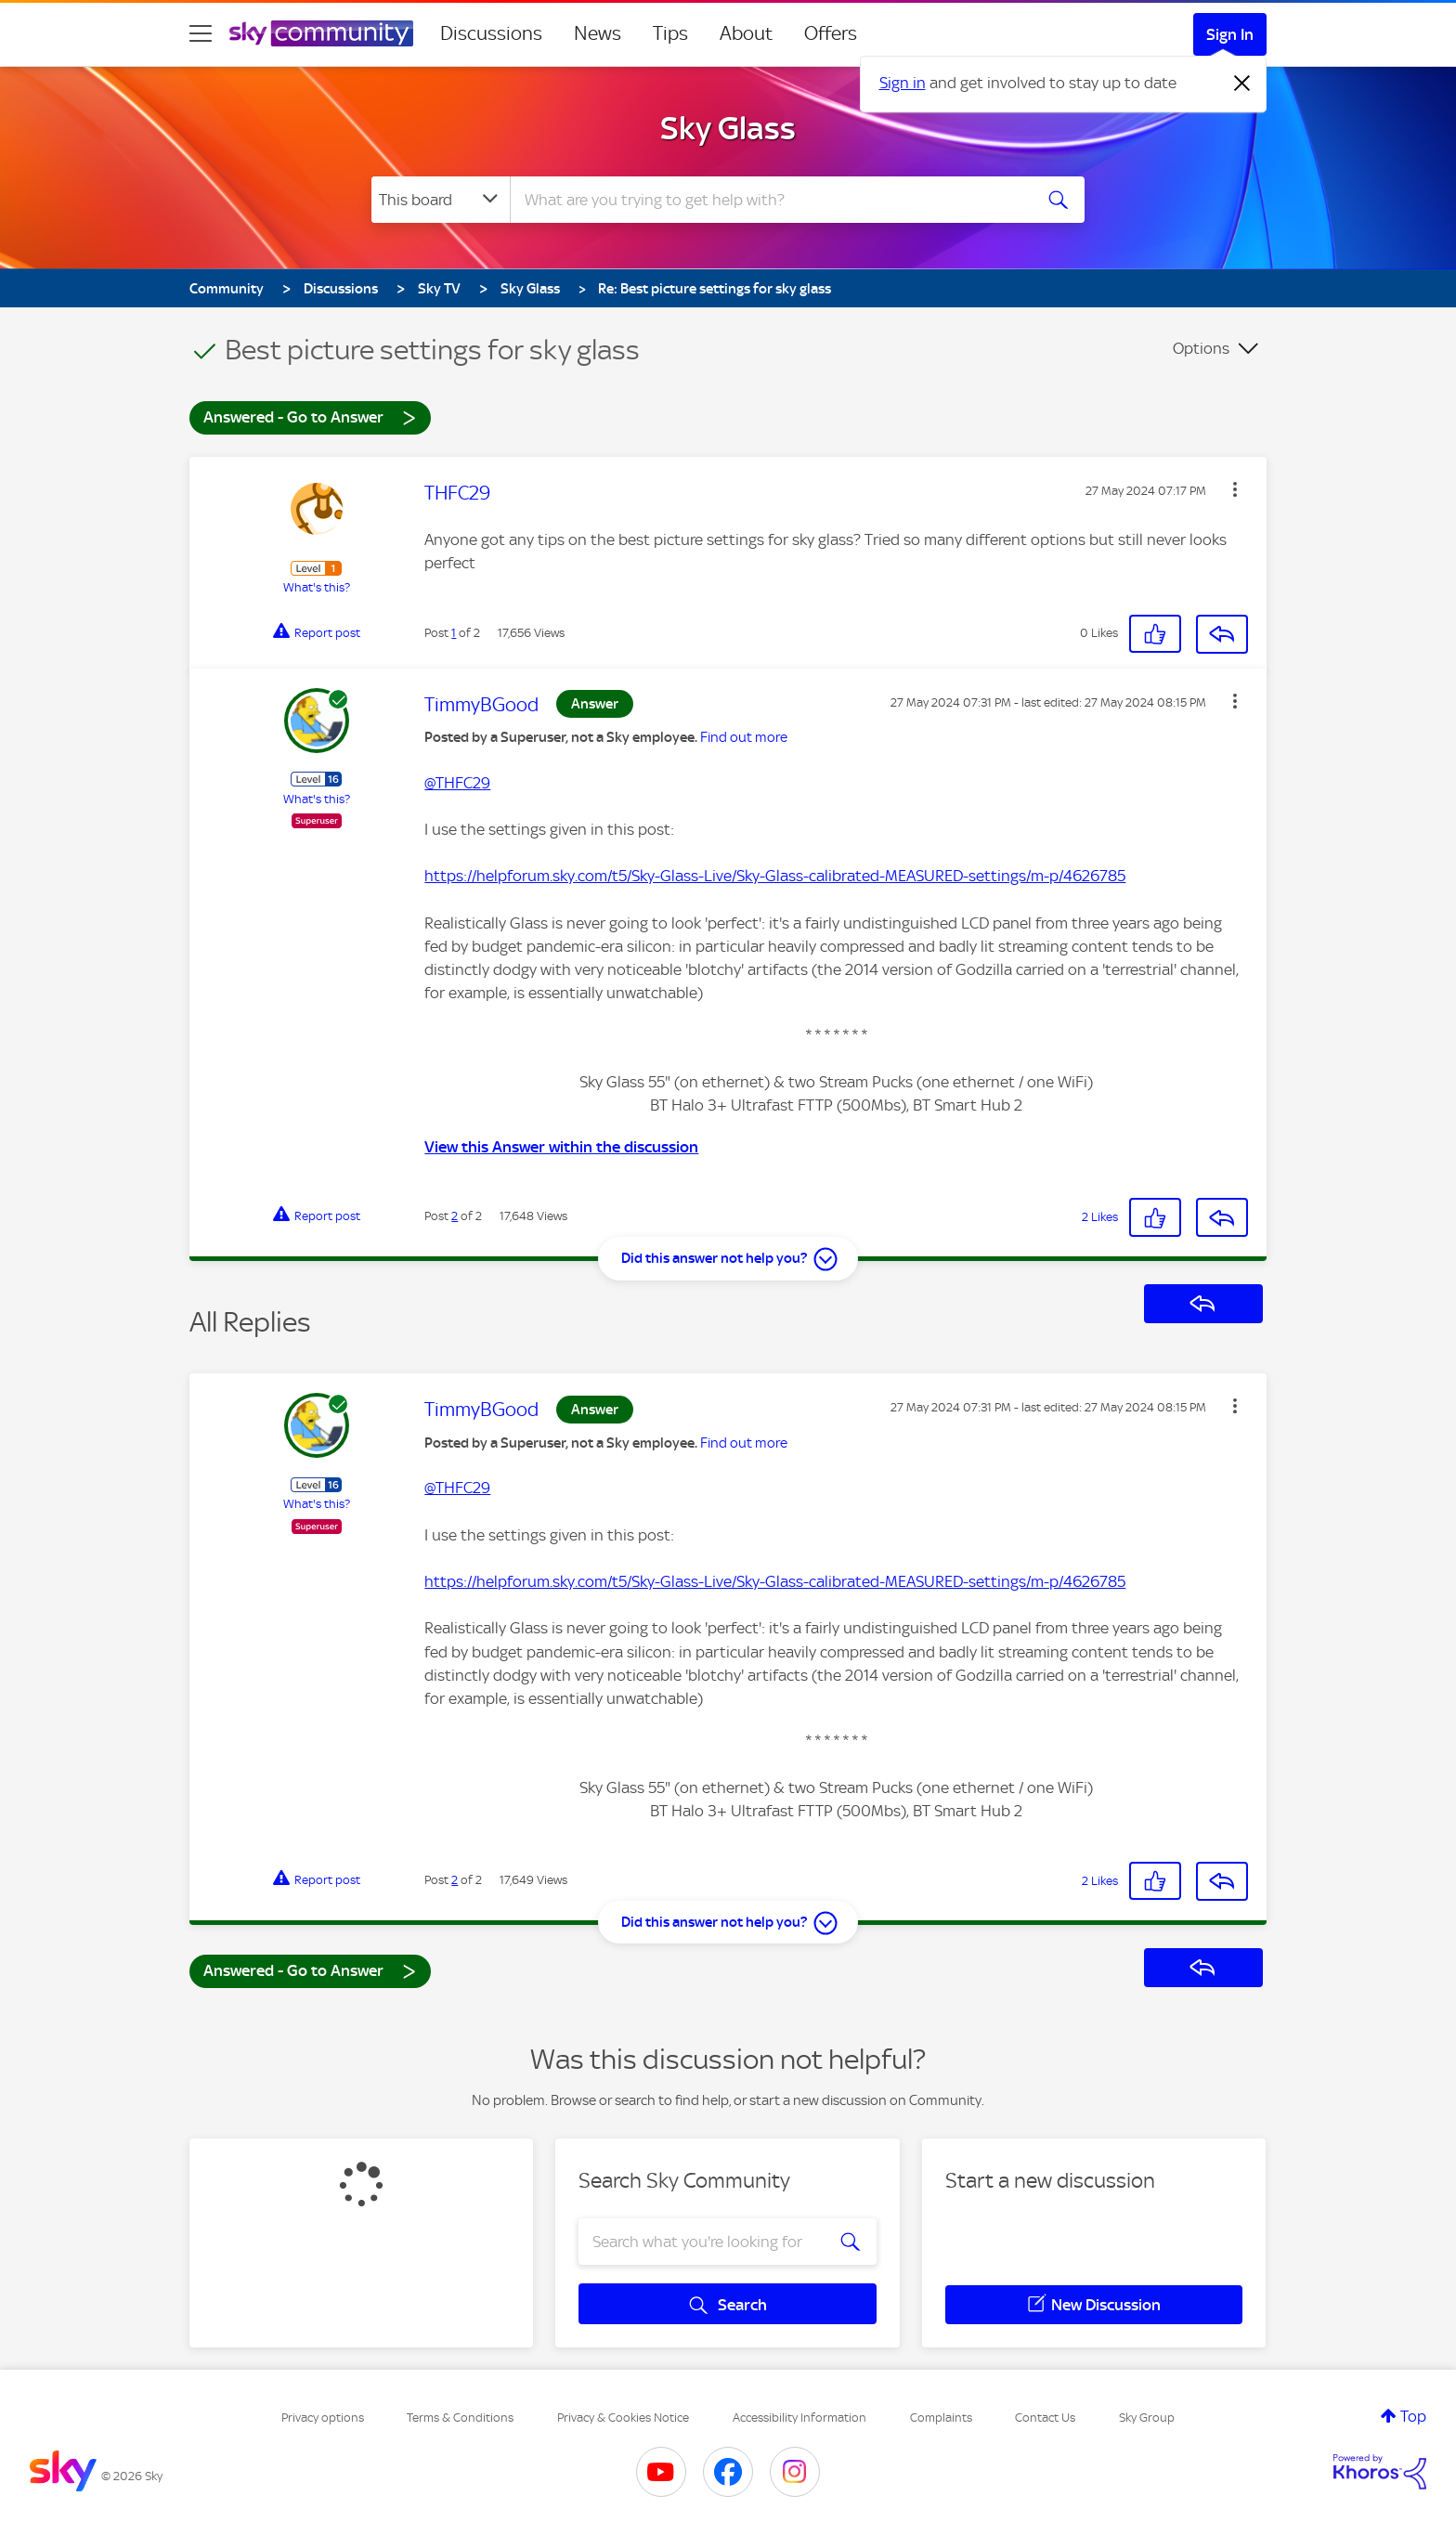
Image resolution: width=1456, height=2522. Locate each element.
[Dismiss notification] (1242, 83)
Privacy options (322, 2417)
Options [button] (1201, 348)
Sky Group (1147, 2417)
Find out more (743, 737)
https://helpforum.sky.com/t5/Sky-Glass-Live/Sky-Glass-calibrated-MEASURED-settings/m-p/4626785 (774, 875)
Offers (830, 33)
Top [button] (1413, 2416)
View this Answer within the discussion (561, 1147)
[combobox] (769, 199)
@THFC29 (457, 783)
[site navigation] (200, 33)
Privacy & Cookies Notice (623, 2417)
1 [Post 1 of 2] (453, 633)
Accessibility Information (799, 2417)
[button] (1235, 489)
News (597, 33)
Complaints (941, 2417)
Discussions (491, 33)
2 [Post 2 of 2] (454, 1216)
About (746, 33)
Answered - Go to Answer (310, 416)
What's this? (316, 587)
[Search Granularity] (440, 199)
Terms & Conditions (460, 2417)
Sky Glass (728, 128)
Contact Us (1045, 2417)
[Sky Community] (321, 33)
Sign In (1230, 34)
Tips (670, 33)
